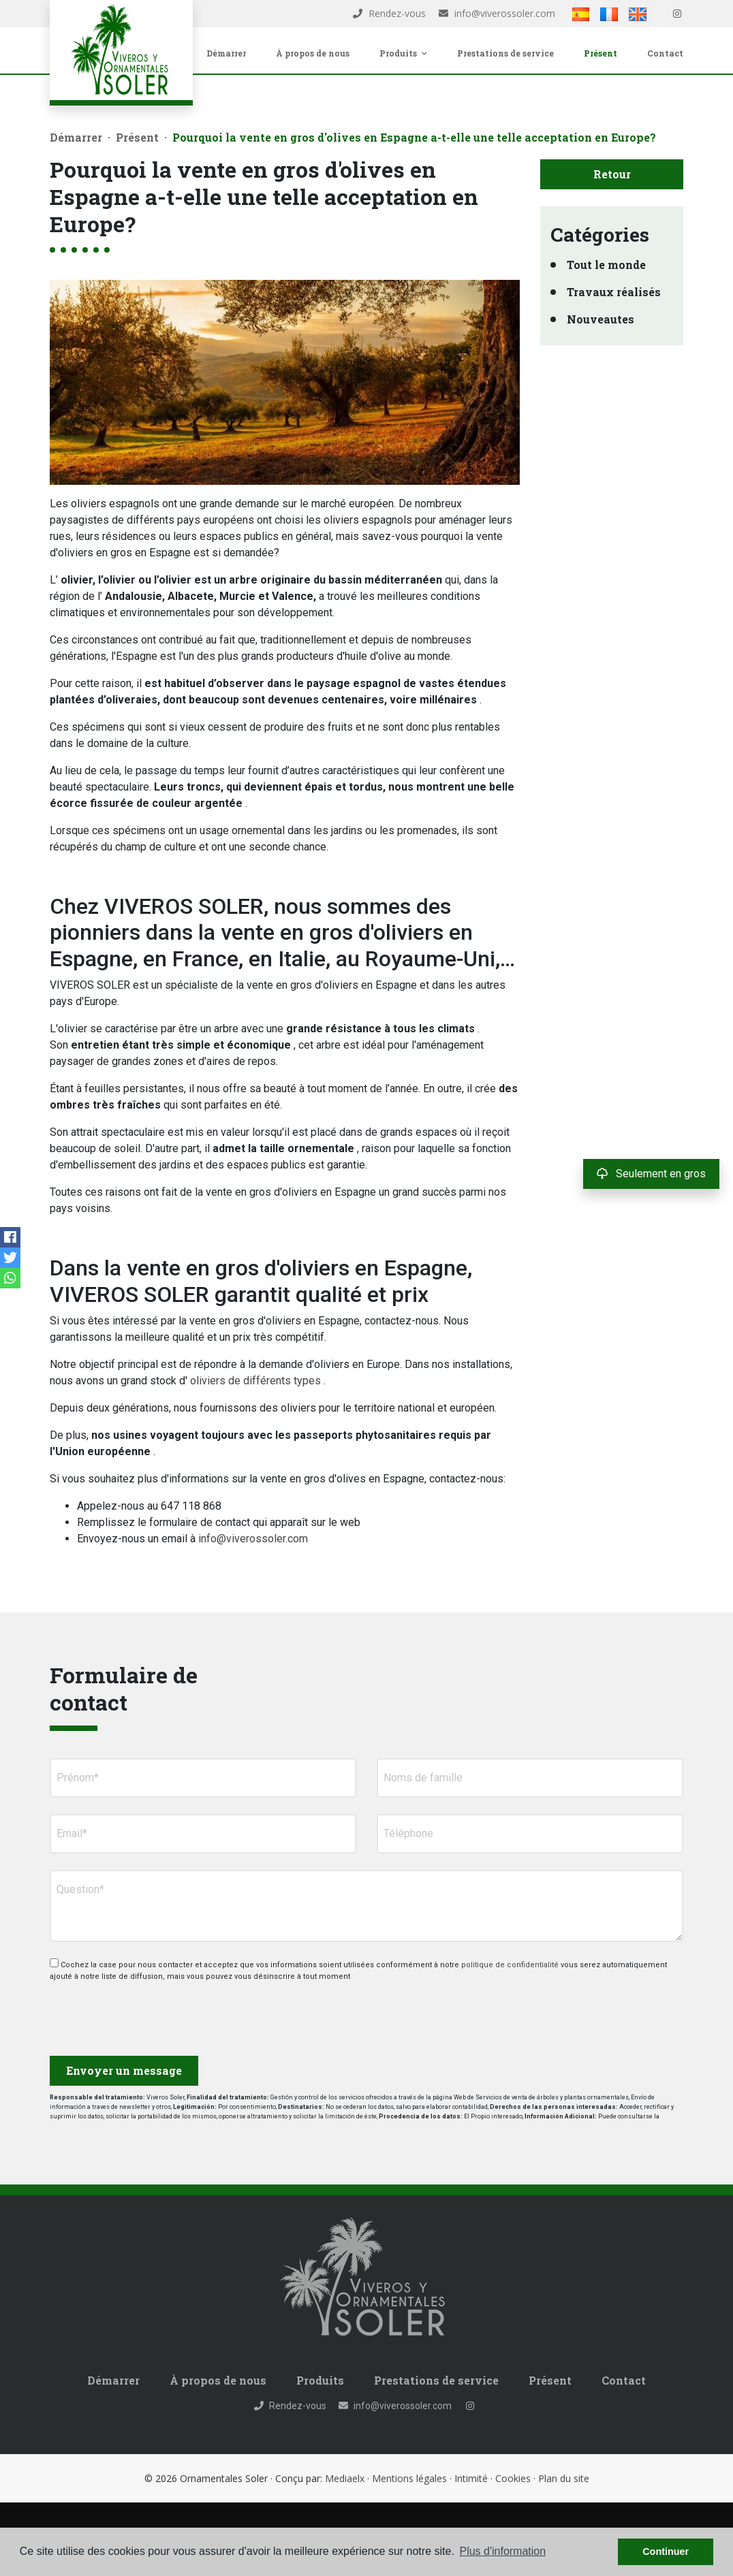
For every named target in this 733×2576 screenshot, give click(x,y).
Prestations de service (505, 53)
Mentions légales (409, 2478)
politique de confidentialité (511, 1964)
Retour (612, 174)
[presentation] (122, 2013)
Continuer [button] (665, 2551)
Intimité (471, 2478)
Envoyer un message (124, 2070)
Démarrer (226, 53)
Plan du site (563, 2478)
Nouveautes (600, 319)
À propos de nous (312, 53)
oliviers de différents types (255, 1380)
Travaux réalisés (614, 292)
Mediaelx (344, 2478)
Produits (320, 2380)
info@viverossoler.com (497, 13)
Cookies (513, 2478)
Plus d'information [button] (502, 2551)
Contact (665, 53)
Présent (600, 53)
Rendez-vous (389, 13)
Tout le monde (606, 264)
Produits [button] (403, 53)
